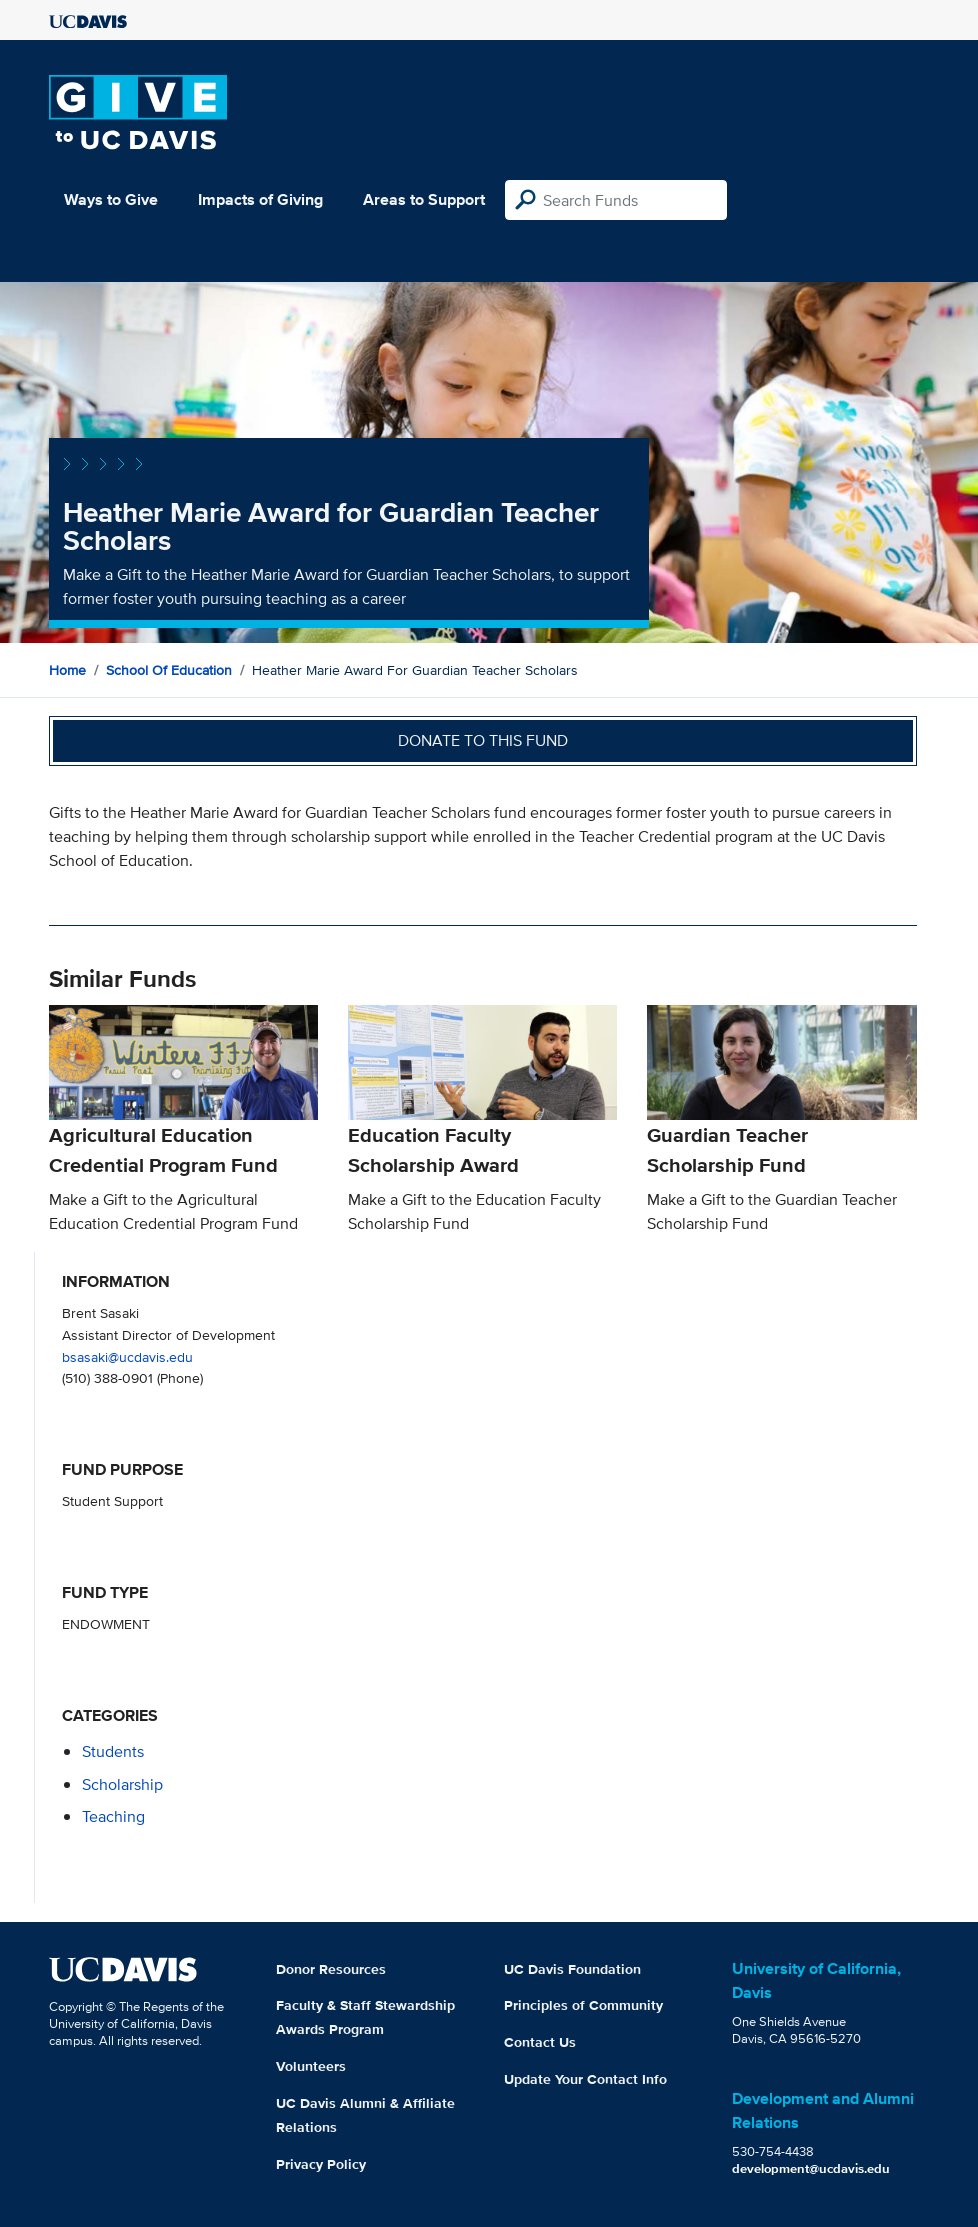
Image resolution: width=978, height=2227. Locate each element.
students (113, 1751)
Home (67, 670)
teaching (113, 1816)
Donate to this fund (483, 740)
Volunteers (311, 2066)
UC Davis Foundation (572, 1969)
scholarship (122, 1784)
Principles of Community (583, 2005)
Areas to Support (424, 199)
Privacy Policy (321, 2164)
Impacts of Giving (260, 199)
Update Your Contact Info (585, 2079)
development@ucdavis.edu (811, 2168)
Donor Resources (331, 1969)
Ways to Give (111, 199)
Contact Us (540, 2042)
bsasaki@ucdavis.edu (127, 1356)
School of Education (169, 670)
